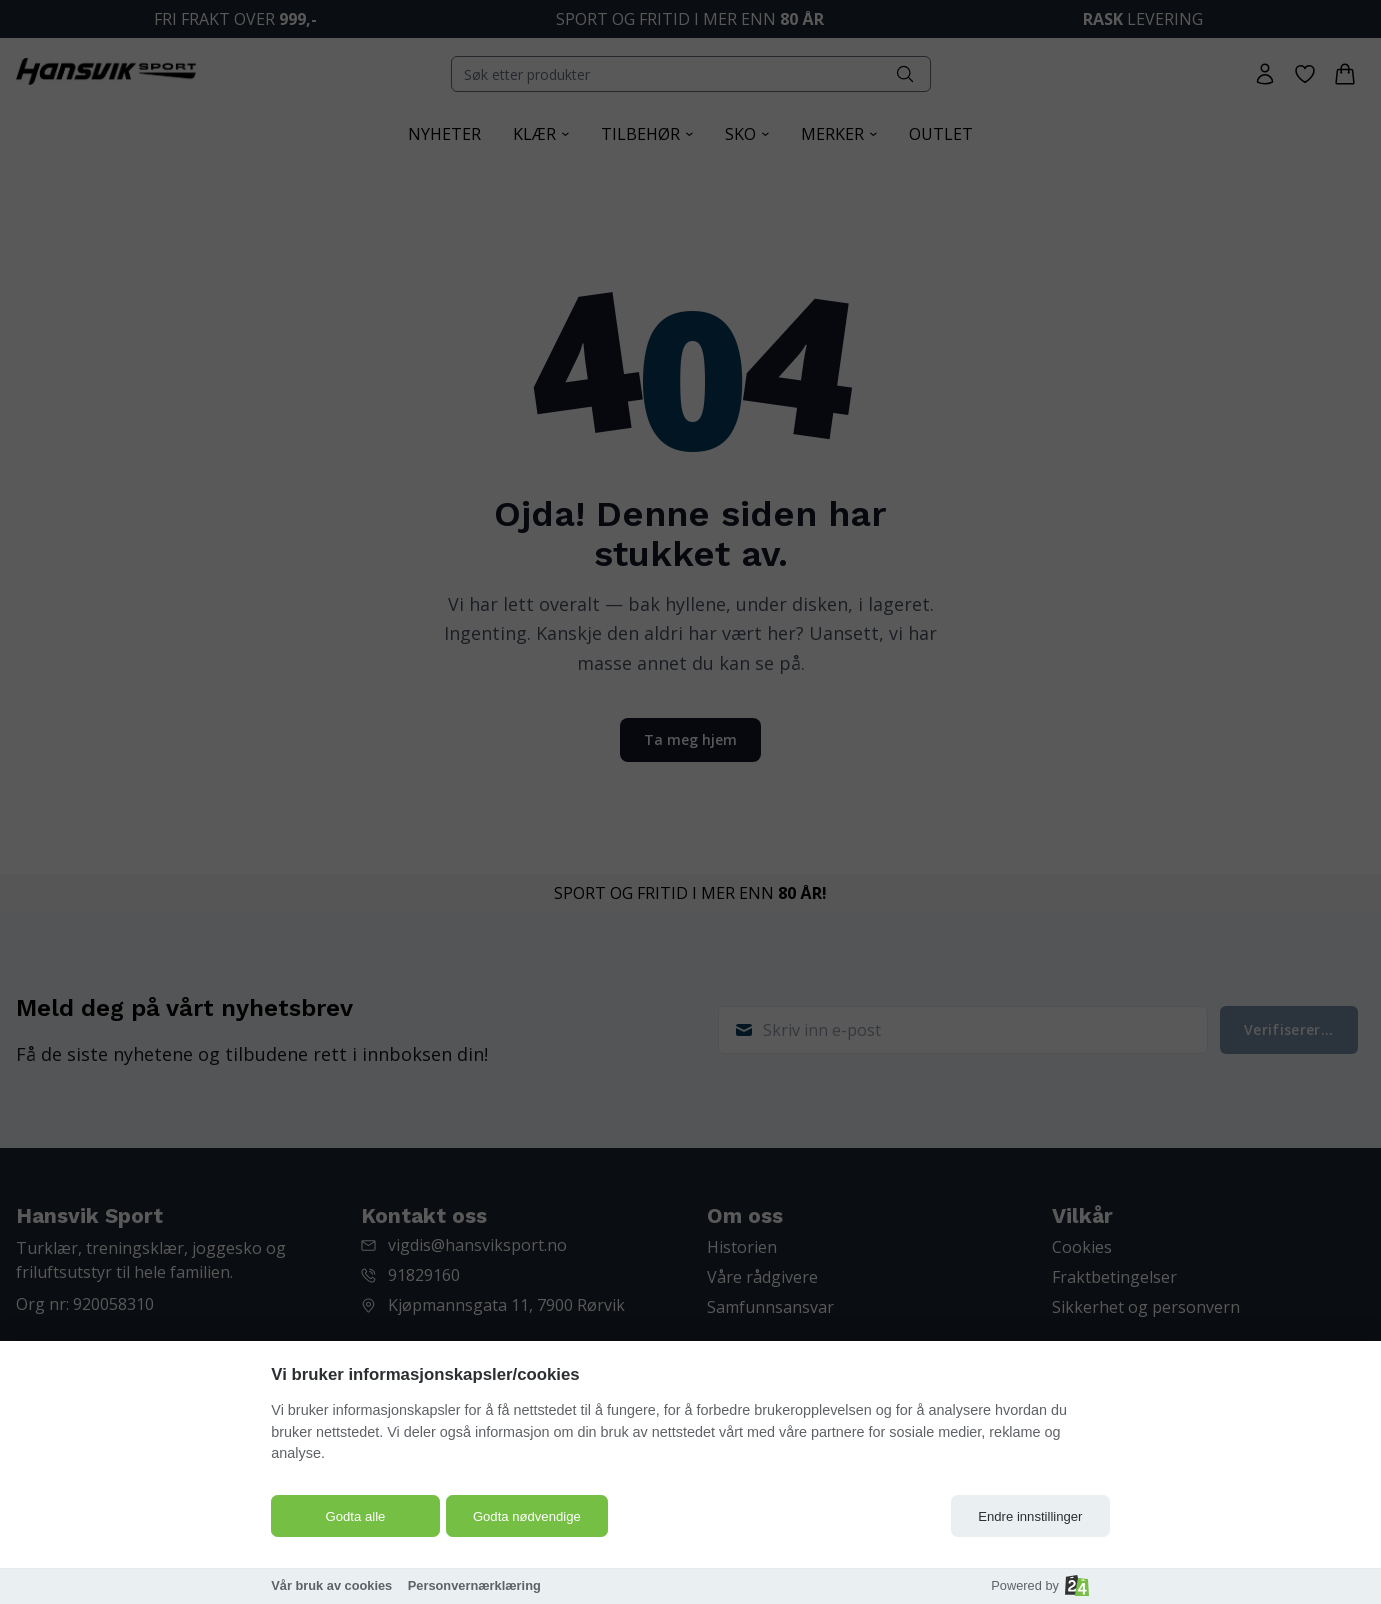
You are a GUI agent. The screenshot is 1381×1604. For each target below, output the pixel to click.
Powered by (1040, 1585)
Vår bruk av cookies (331, 1585)
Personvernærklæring (474, 1585)
